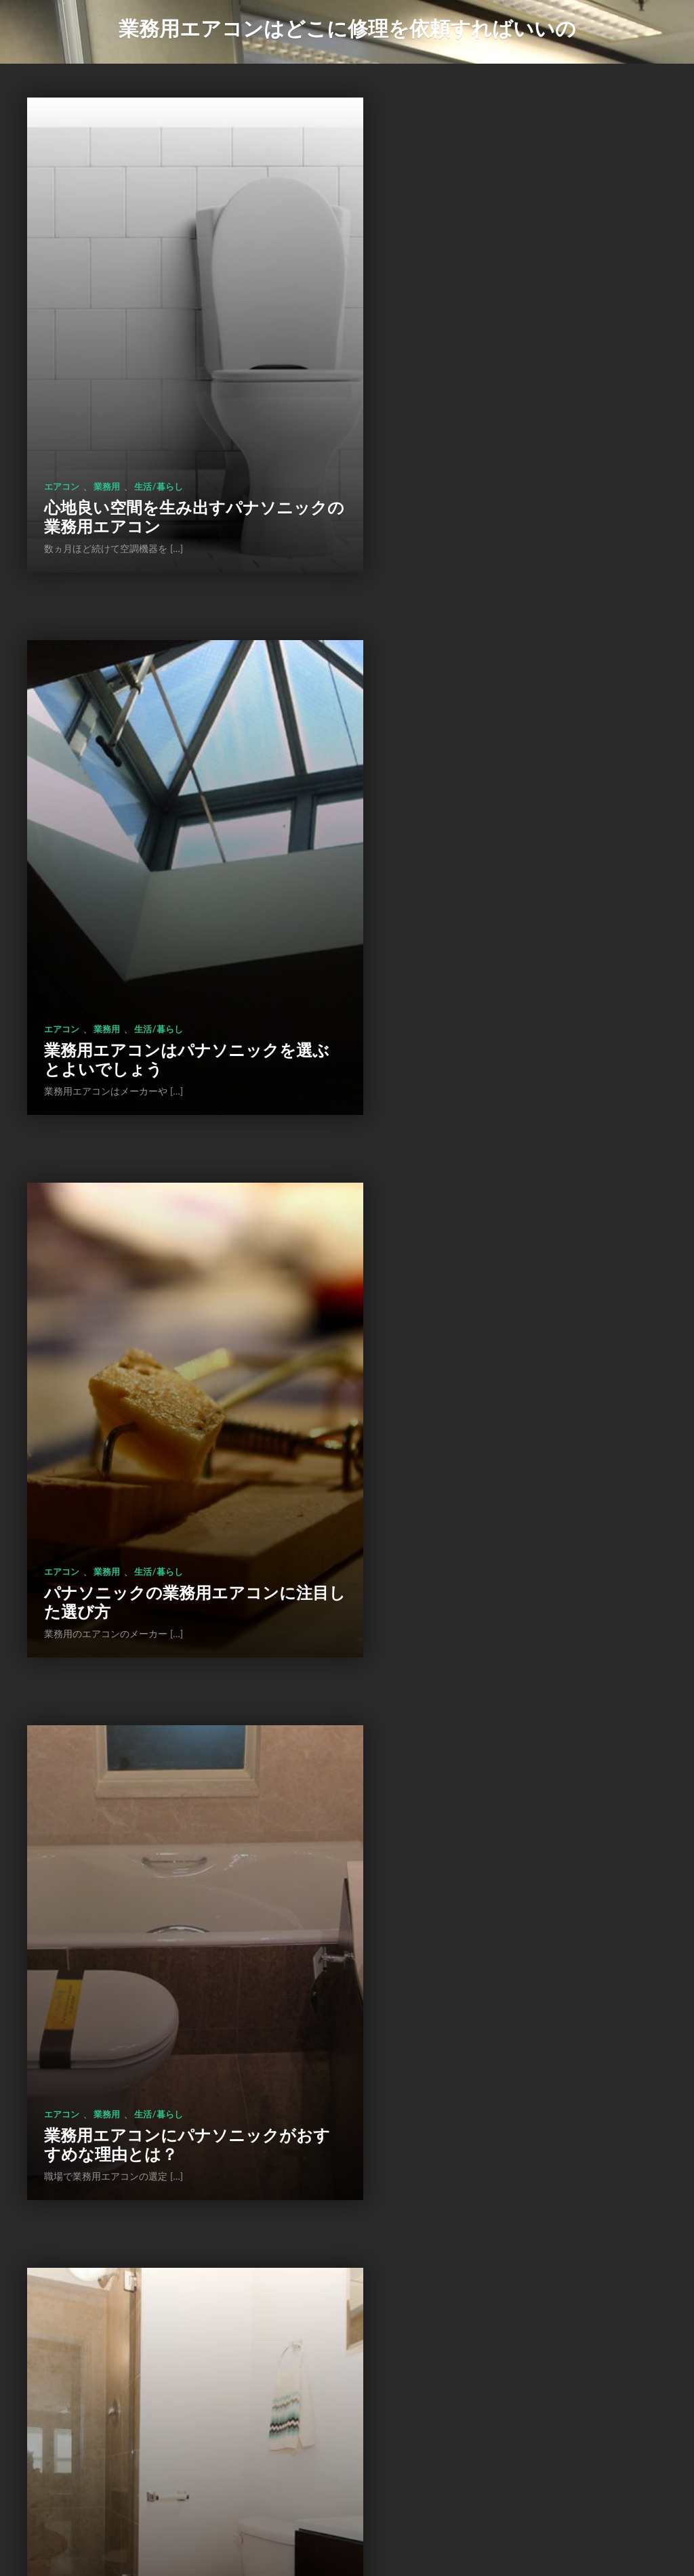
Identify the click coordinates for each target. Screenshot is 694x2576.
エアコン (61, 418)
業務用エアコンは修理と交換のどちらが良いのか (168, 2346)
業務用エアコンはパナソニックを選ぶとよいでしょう (512, 448)
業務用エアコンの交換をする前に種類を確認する (169, 1872)
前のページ (255, 2481)
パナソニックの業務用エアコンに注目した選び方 (170, 923)
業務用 (107, 418)
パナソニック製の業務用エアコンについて (169, 1397)
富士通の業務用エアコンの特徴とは (510, 1397)
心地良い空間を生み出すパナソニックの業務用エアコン (168, 448)
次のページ (438, 2481)
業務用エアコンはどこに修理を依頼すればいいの (347, 28)
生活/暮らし (158, 418)
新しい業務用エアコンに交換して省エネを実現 (511, 1872)
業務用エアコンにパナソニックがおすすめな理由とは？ (512, 923)
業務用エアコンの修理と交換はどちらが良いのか (510, 2346)
